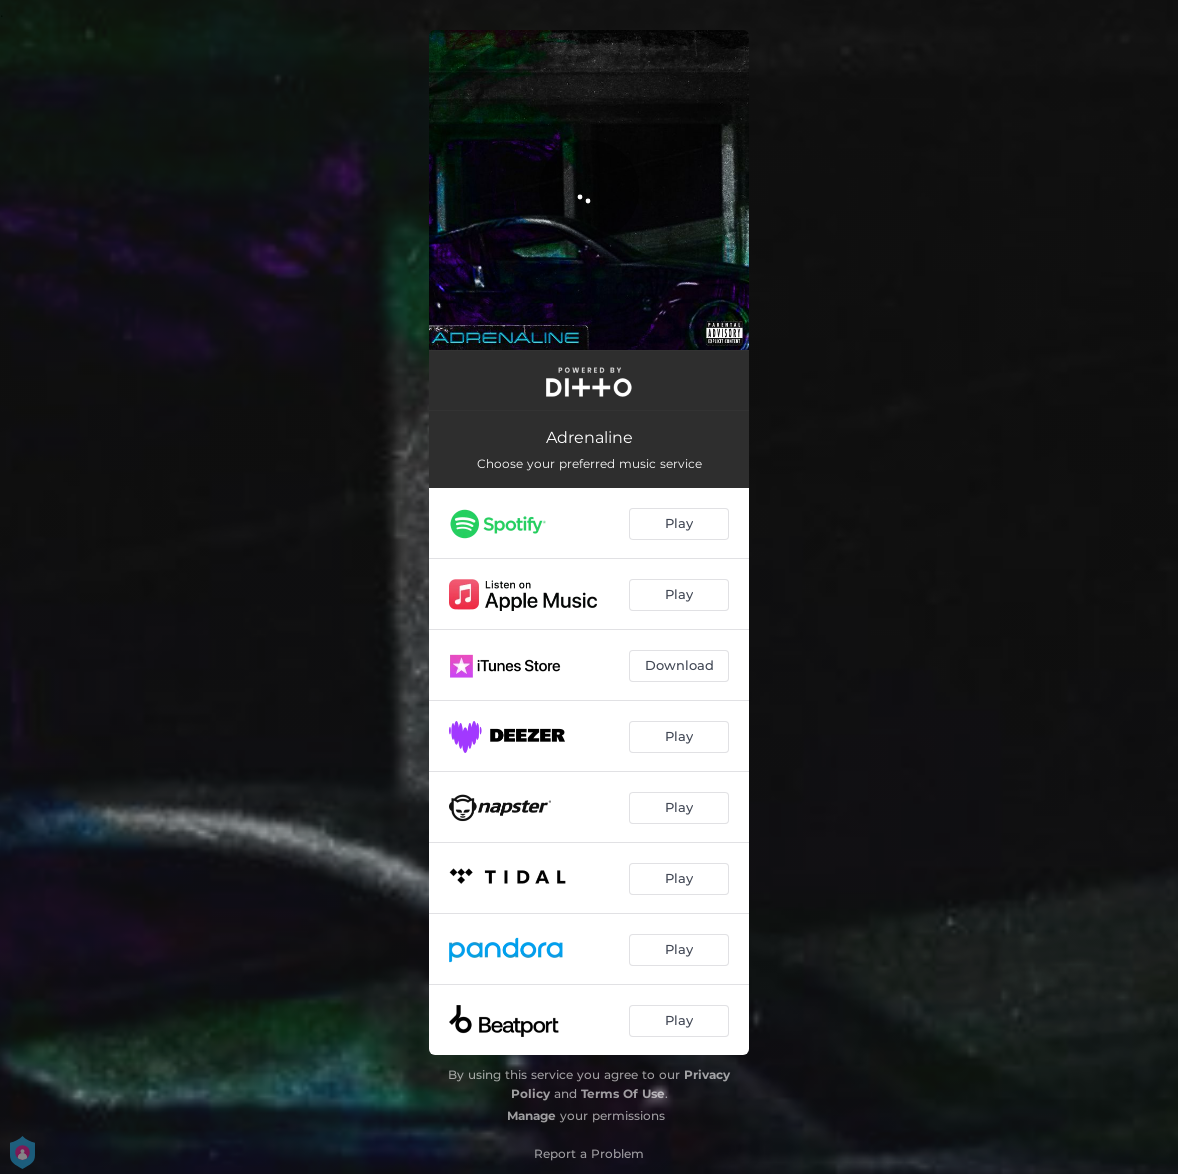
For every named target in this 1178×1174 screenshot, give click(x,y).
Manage (531, 1115)
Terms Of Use (623, 1093)
